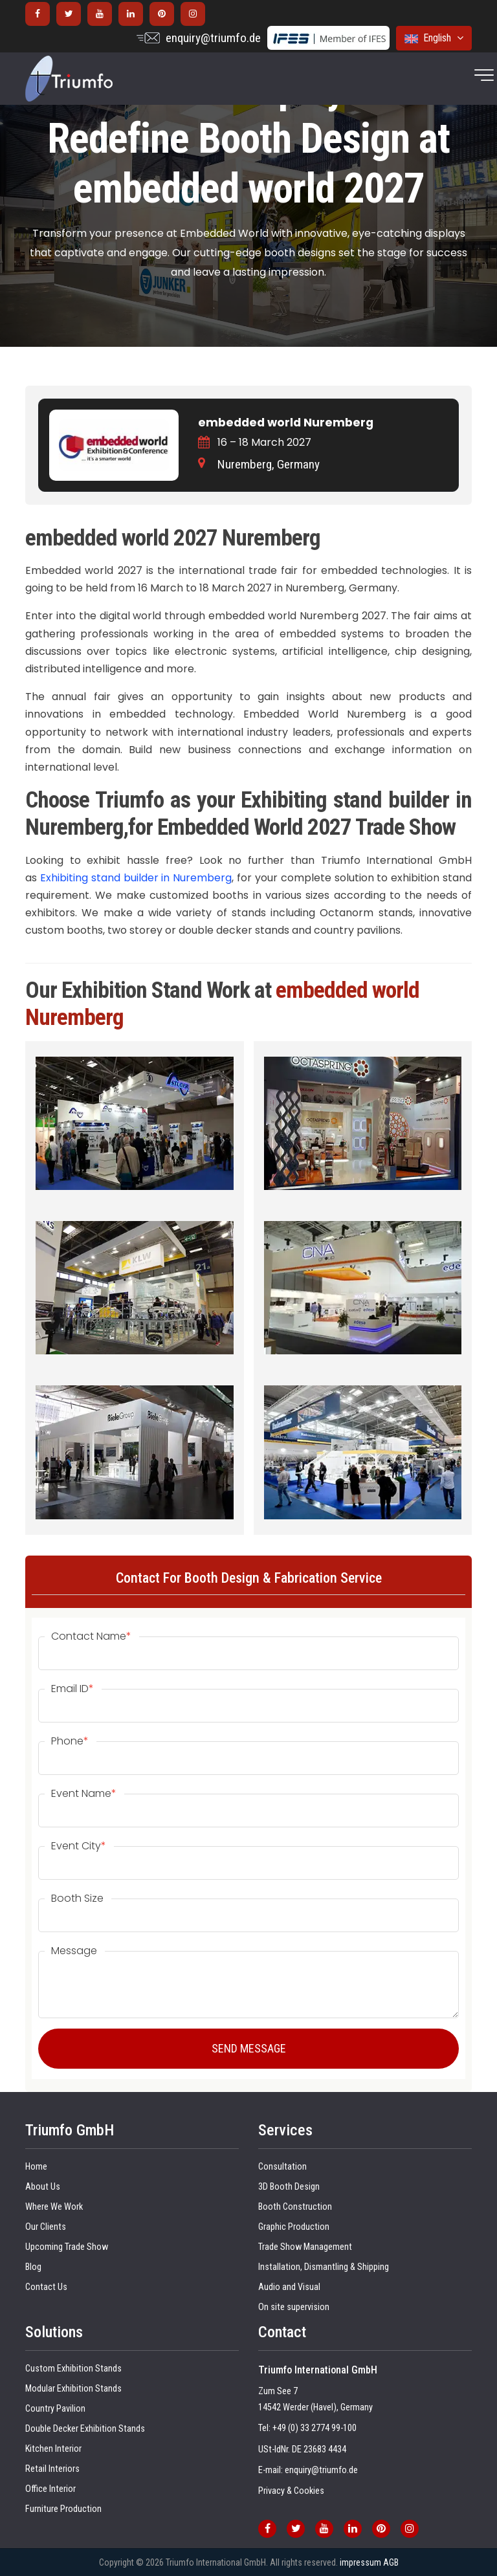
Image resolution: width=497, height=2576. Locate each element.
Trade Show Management (305, 2246)
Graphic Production (293, 2226)
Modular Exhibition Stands (73, 2388)
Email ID (72, 1689)
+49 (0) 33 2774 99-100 (314, 2428)
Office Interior (50, 2488)
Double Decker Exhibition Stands (85, 2428)
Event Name (83, 1794)
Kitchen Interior (53, 2448)
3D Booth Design (289, 2186)
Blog (33, 2267)
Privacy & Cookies (291, 2490)
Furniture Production (63, 2509)
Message (74, 1951)
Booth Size (77, 1898)
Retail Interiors (52, 2468)
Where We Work (54, 2206)
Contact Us (46, 2287)
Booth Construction (295, 2206)
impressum (360, 2562)
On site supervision (293, 2307)
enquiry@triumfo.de (213, 37)
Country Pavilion (55, 2408)
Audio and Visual (289, 2287)
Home (36, 2166)
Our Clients (45, 2226)
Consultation (282, 2166)
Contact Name (91, 1636)
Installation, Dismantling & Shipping (323, 2267)
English (433, 38)
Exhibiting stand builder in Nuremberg (136, 877)
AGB (391, 2562)
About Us (42, 2186)
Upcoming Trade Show (66, 2246)
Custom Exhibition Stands (73, 2368)
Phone (70, 1741)
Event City (78, 1846)
